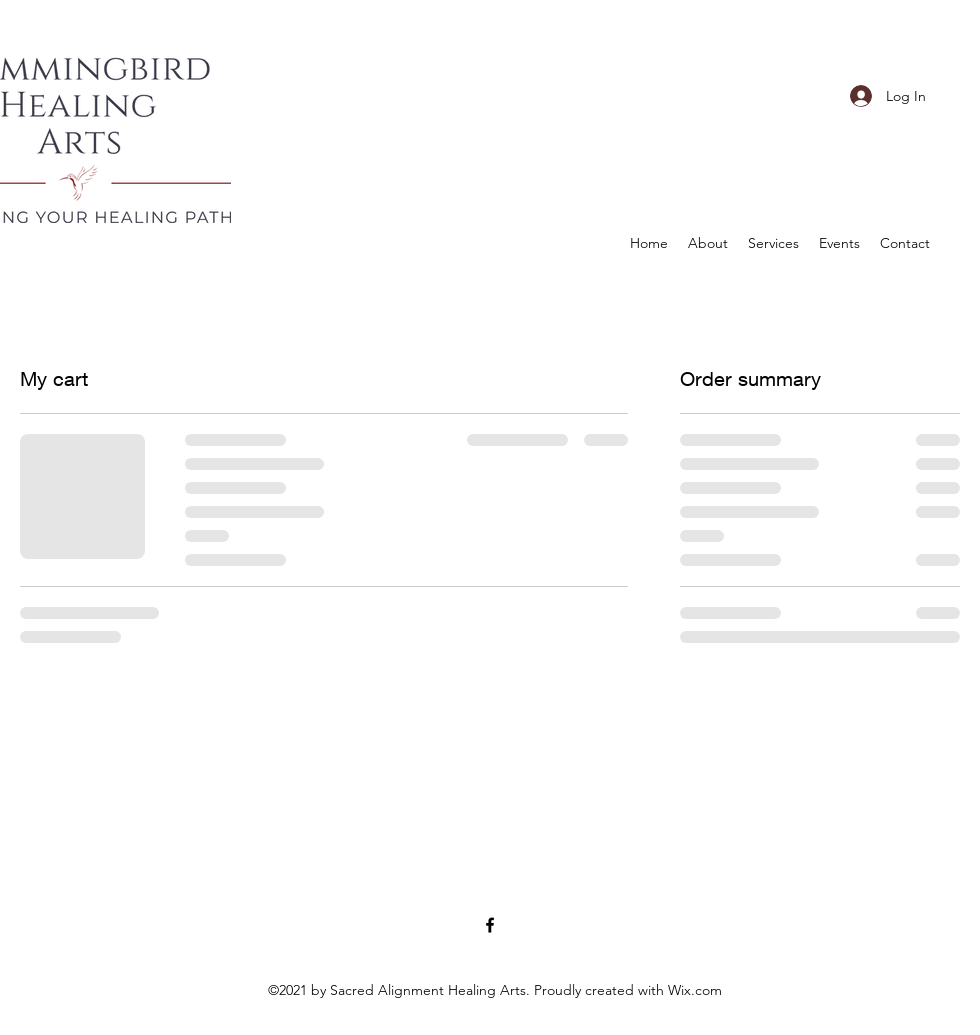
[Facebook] (490, 925)
